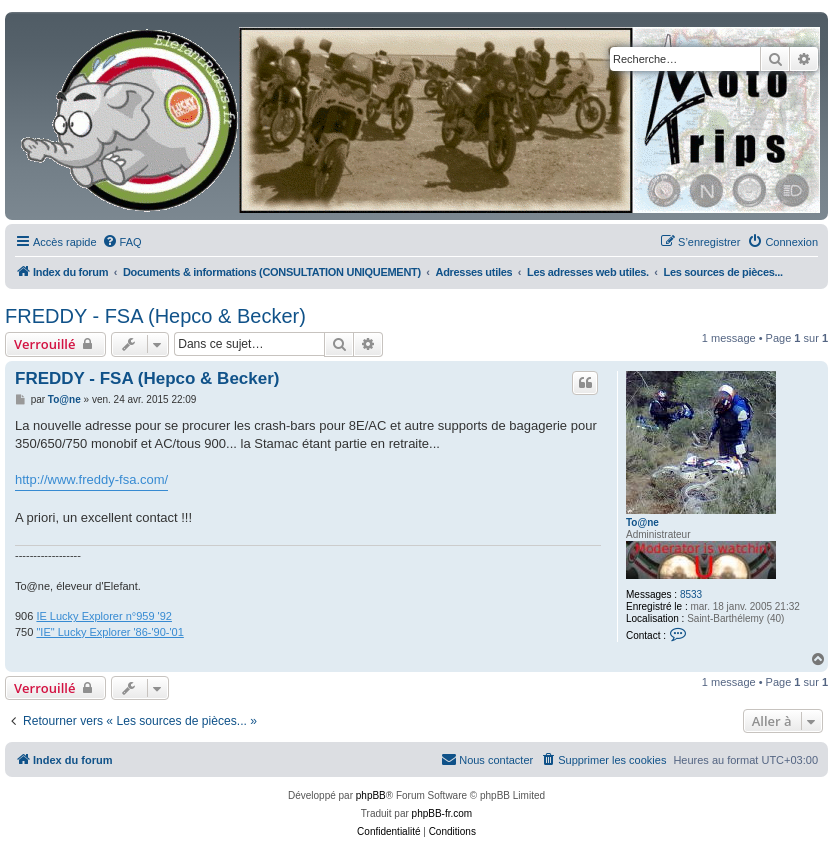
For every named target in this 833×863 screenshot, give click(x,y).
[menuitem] (122, 242)
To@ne (642, 522)
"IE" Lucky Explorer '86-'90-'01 (109, 632)
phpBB (371, 795)
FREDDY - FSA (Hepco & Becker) (155, 316)
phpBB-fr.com (442, 813)
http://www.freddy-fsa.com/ (91, 479)
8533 (691, 594)
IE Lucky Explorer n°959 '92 (104, 616)
